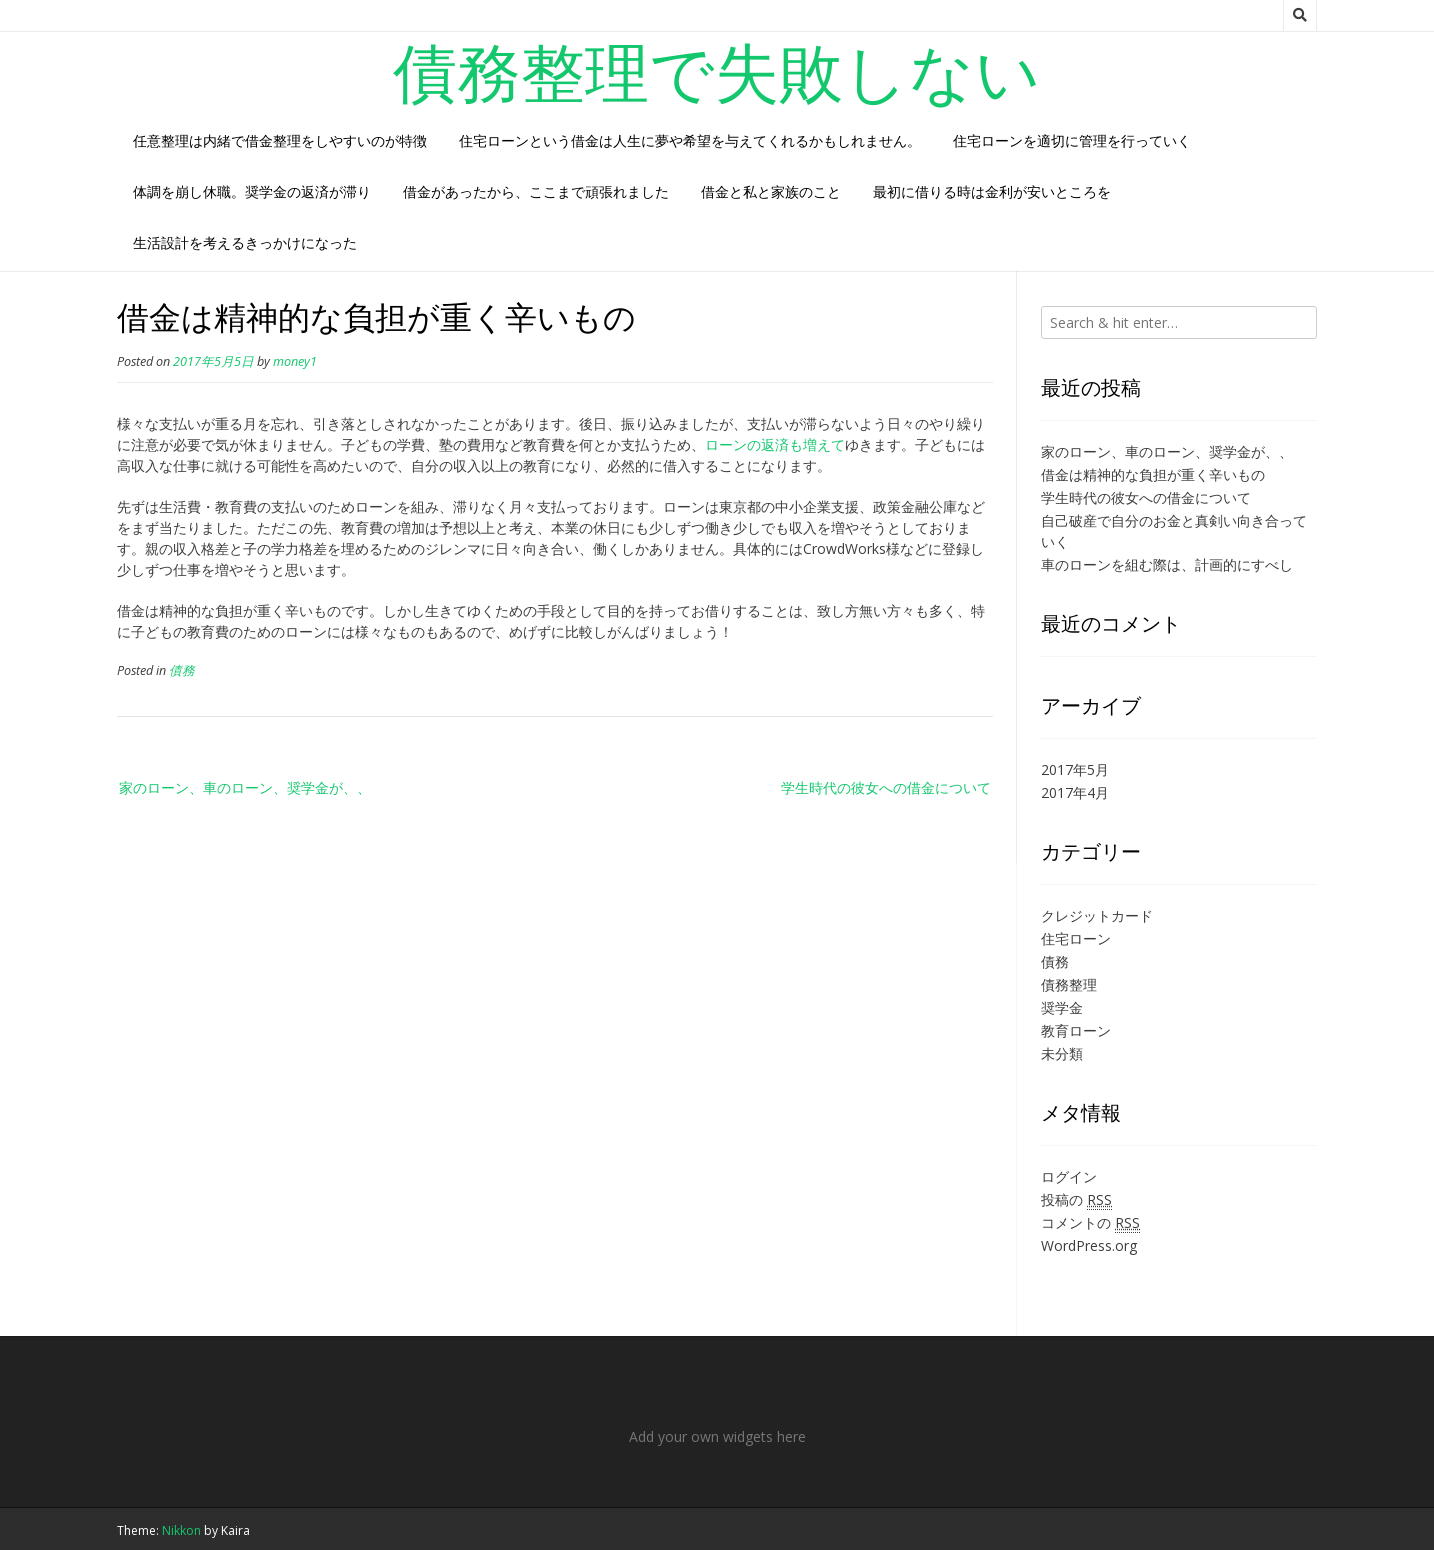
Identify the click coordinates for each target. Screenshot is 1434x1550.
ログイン (1069, 1176)
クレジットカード (1097, 915)
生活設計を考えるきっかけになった (245, 242)
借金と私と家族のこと (771, 191)
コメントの (1090, 1223)
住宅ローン (1076, 938)
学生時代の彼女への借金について (886, 787)
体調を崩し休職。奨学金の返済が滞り (252, 191)
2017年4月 (1075, 792)
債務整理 (1069, 984)
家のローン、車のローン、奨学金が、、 (245, 787)
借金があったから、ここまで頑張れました (536, 191)
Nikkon (181, 1530)
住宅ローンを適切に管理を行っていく (1072, 140)
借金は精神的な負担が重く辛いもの (1153, 474)
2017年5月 (1075, 769)
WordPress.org (1089, 1245)
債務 (182, 670)
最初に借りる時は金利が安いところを (992, 191)
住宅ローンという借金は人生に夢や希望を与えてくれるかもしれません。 (690, 140)
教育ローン (1076, 1030)
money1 (295, 361)
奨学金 (1062, 1007)
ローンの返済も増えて (775, 444)
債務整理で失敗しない (717, 71)
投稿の (1076, 1200)
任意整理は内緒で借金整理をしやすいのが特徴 (280, 140)
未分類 (1062, 1053)
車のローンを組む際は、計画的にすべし (1167, 564)
